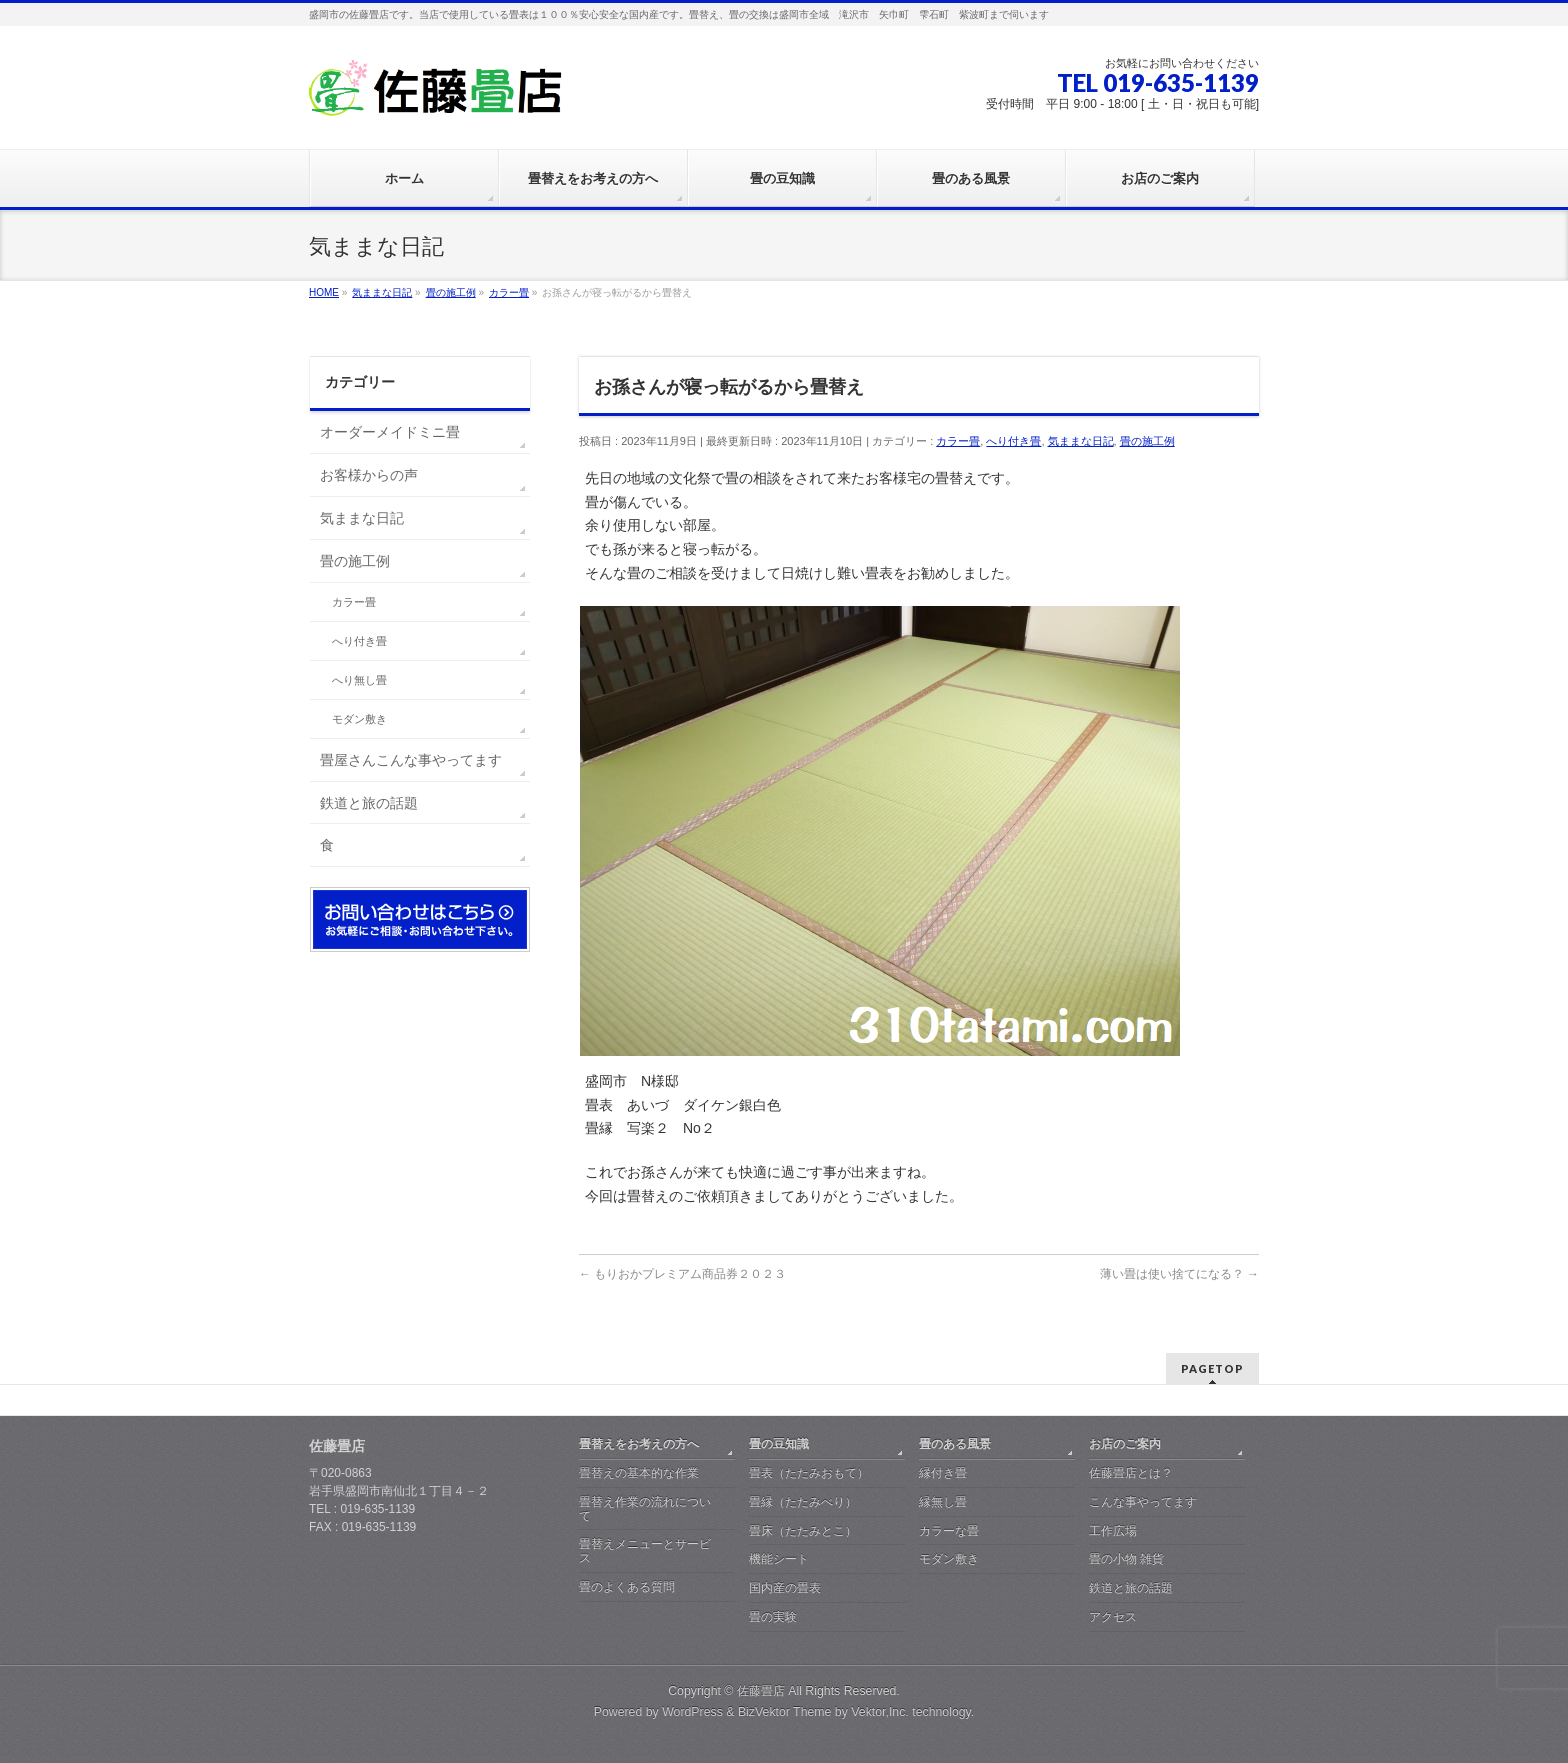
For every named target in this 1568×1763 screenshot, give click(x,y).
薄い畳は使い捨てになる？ (1179, 1274)
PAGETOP (1212, 1368)
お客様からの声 (369, 475)
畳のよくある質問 (627, 1587)
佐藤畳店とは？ (1131, 1473)
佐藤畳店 (761, 1691)
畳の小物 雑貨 (1126, 1559)
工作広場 (1113, 1531)
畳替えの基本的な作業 (639, 1473)
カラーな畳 (949, 1531)
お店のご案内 (1125, 1444)
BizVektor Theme (785, 1712)
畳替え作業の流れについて (645, 1509)
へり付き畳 (1013, 441)
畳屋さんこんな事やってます (411, 760)
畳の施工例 (1147, 441)
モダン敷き (359, 719)
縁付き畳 (943, 1473)
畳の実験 (773, 1617)
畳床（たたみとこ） (803, 1531)
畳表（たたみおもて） (809, 1473)
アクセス (1113, 1617)
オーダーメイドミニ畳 (390, 432)
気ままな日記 (1081, 441)
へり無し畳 (359, 680)
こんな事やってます (1143, 1502)
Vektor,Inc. (880, 1712)
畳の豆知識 (779, 1444)
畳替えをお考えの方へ (639, 1444)
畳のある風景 (955, 1444)
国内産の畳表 (785, 1588)
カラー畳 (958, 441)
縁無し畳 (943, 1502)
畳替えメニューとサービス (645, 1551)
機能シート (779, 1559)
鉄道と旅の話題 (369, 803)
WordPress (692, 1712)
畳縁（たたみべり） (803, 1502)
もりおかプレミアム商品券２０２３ (682, 1274)
